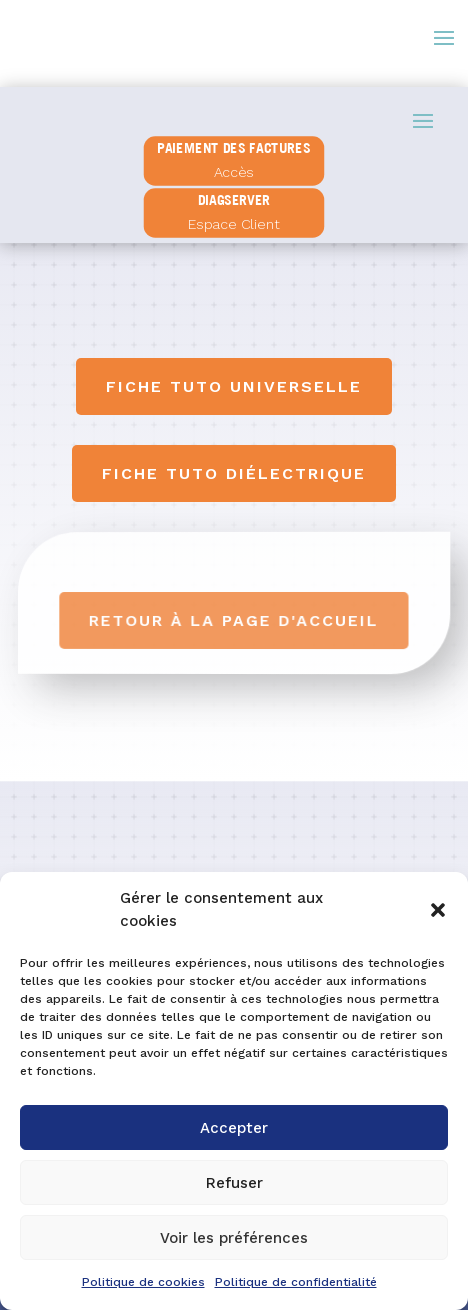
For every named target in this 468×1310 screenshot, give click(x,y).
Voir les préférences (234, 1238)
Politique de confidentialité (296, 1282)
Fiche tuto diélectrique (234, 473)
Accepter (234, 1128)
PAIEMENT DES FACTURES (234, 148)
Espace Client (234, 223)
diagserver (234, 200)
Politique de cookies (143, 1282)
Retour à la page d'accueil (235, 620)
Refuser (234, 1183)
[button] (438, 910)
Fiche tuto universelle (234, 386)
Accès (234, 172)
